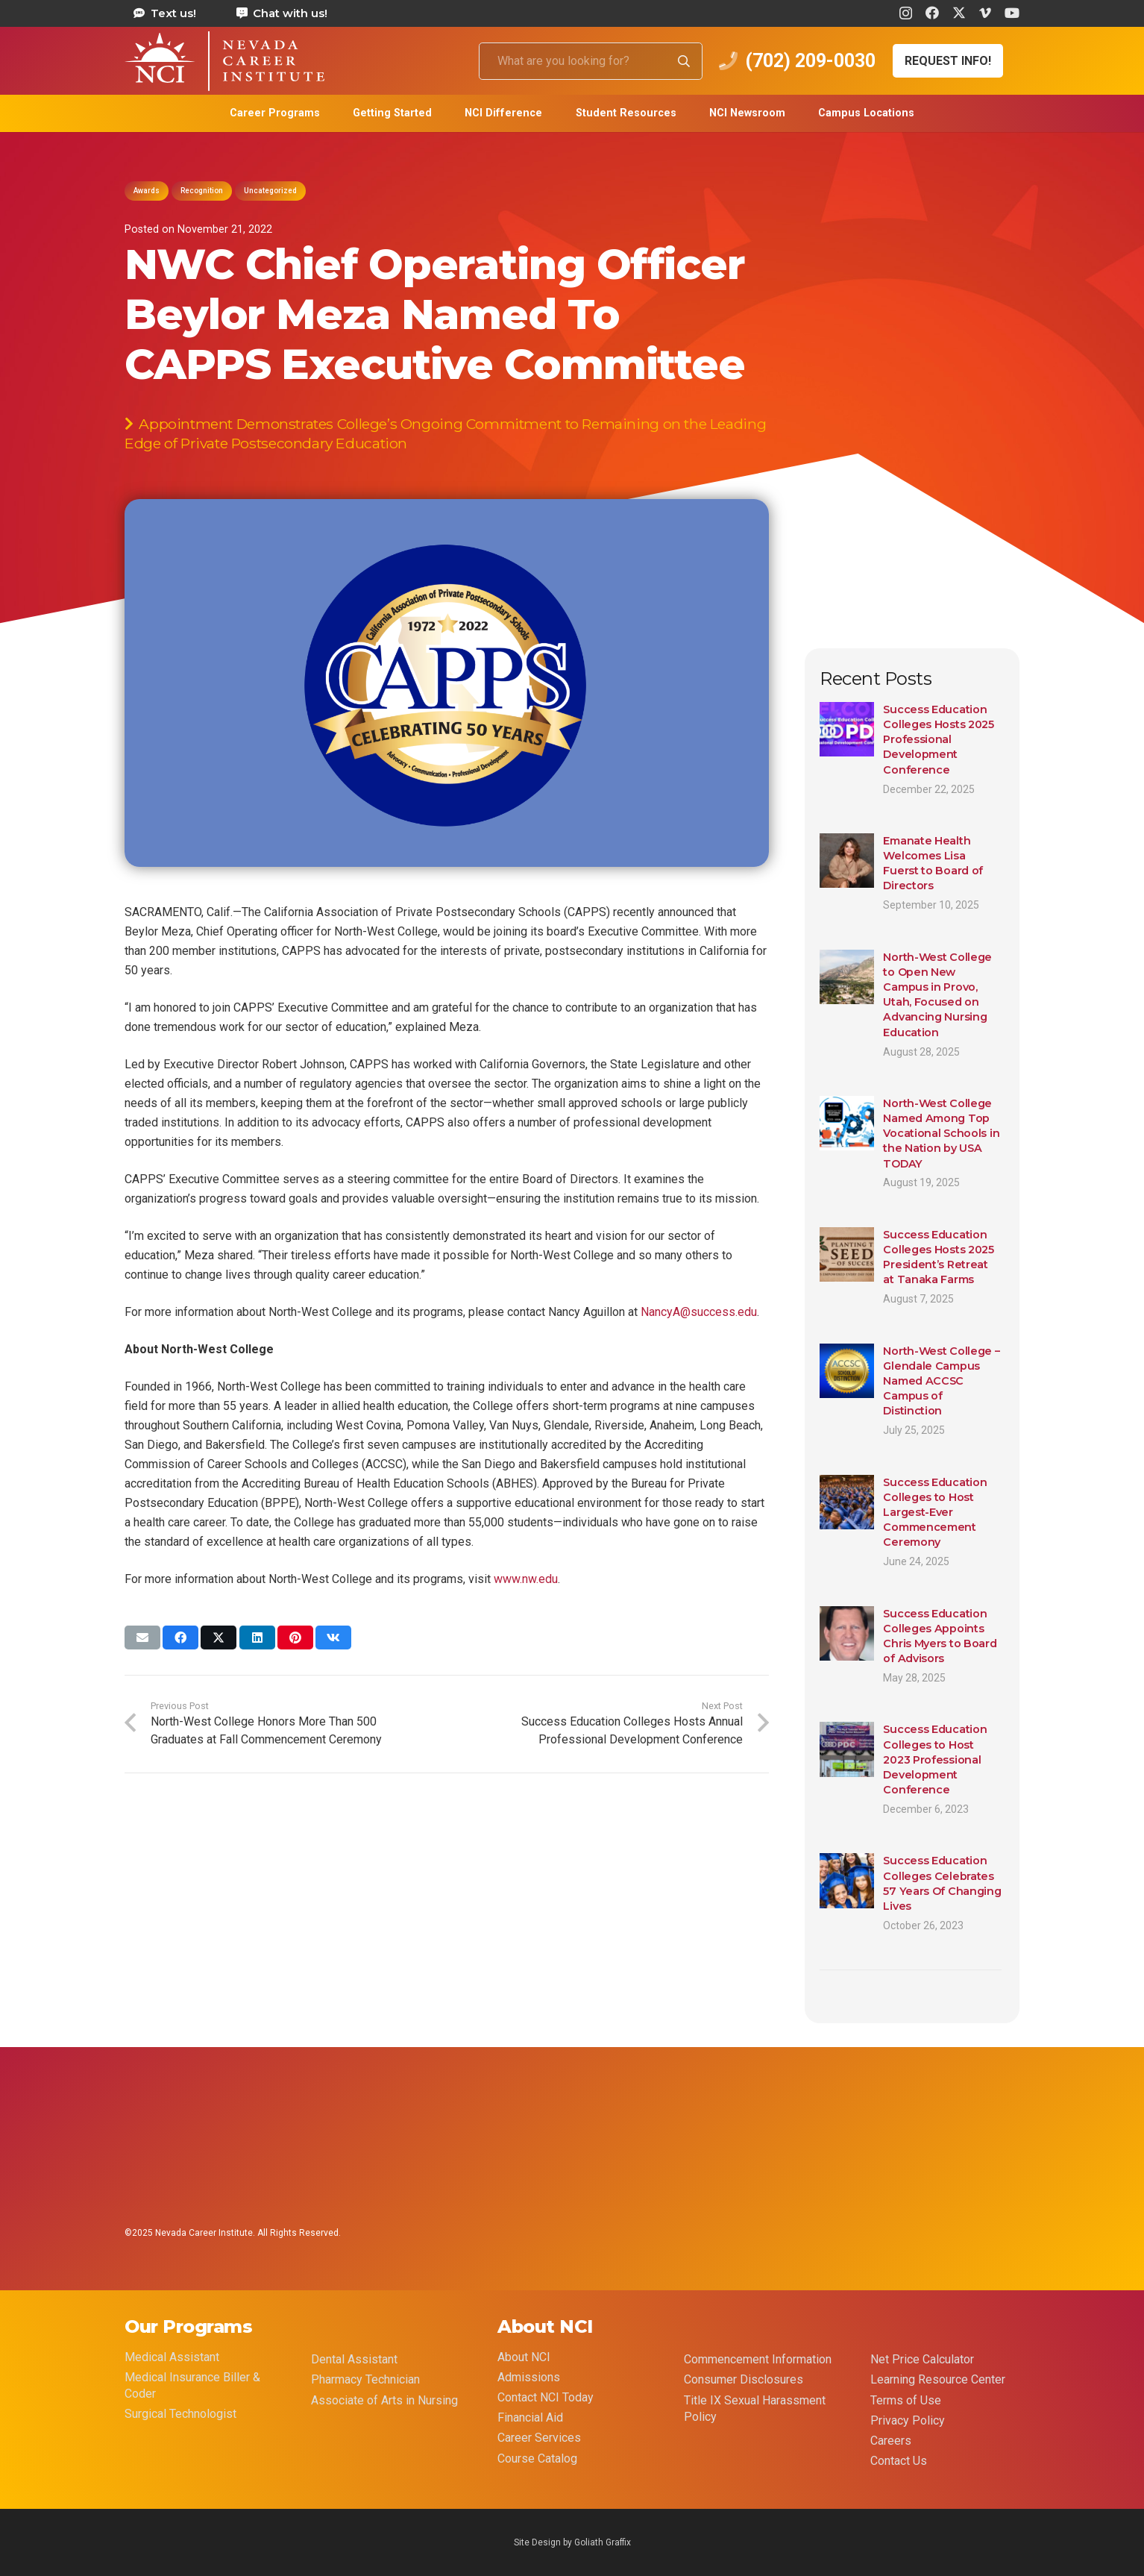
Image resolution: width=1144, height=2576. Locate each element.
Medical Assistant (172, 2357)
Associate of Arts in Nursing (384, 2400)
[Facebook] (932, 12)
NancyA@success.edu (699, 1312)
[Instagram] (905, 13)
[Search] (684, 61)
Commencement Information (758, 2359)
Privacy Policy (907, 2420)
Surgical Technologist (180, 2414)
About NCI (523, 2357)
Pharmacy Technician (365, 2379)
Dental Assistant (354, 2359)
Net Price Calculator (922, 2359)
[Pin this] (295, 1637)
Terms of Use (905, 2400)
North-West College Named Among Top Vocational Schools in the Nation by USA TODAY (941, 1134)
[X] (959, 12)
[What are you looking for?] (591, 61)
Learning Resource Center (937, 2379)
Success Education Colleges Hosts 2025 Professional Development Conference (938, 740)
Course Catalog (537, 2458)
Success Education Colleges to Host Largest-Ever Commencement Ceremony (935, 1512)
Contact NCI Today (545, 2397)
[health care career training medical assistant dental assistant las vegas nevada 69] (224, 61)
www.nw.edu (526, 1579)
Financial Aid (530, 2417)
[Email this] (142, 1637)
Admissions (528, 2377)
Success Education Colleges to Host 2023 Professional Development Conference (935, 1759)
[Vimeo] (985, 12)
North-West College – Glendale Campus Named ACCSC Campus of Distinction (941, 1380)
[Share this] (180, 1637)
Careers (890, 2441)
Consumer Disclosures (743, 2379)
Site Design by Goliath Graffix (572, 2542)
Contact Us (898, 2461)
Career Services (539, 2438)
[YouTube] (1012, 12)
